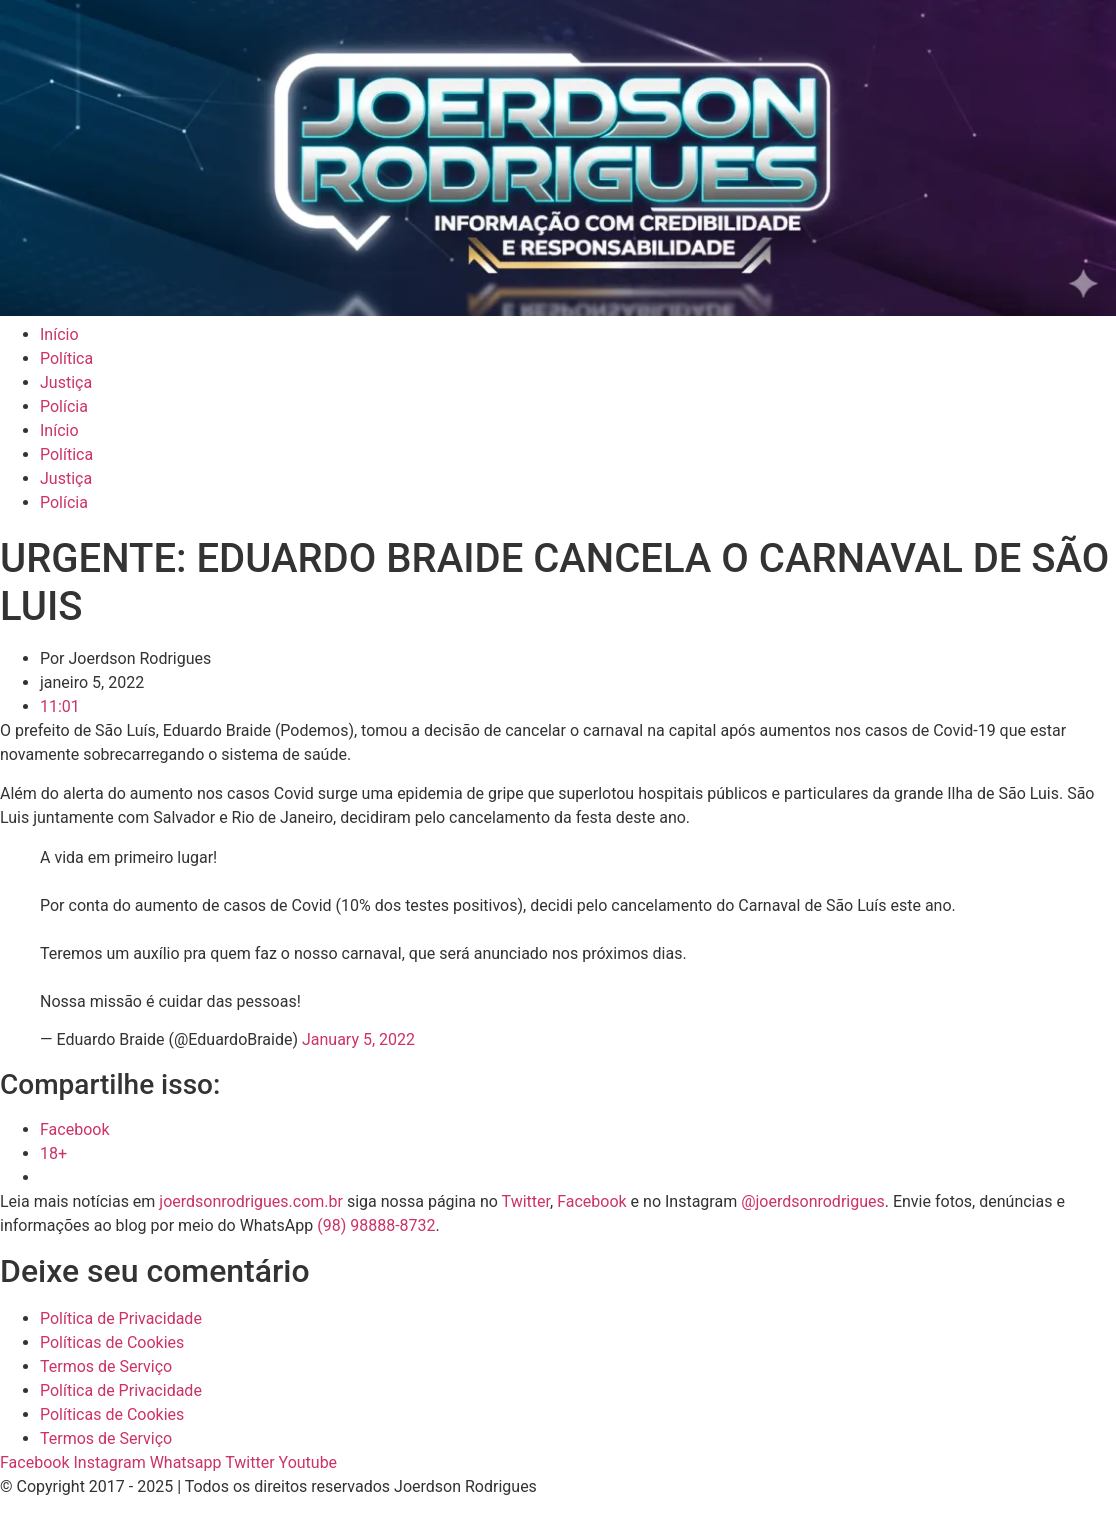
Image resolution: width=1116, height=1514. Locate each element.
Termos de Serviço (106, 1366)
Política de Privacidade (121, 1318)
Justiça (66, 382)
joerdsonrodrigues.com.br (249, 1201)
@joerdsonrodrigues (813, 1201)
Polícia (64, 406)
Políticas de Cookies (112, 1342)
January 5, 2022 (358, 1039)
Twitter (526, 1201)
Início (59, 334)
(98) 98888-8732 (376, 1225)
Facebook (591, 1201)
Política (66, 358)
